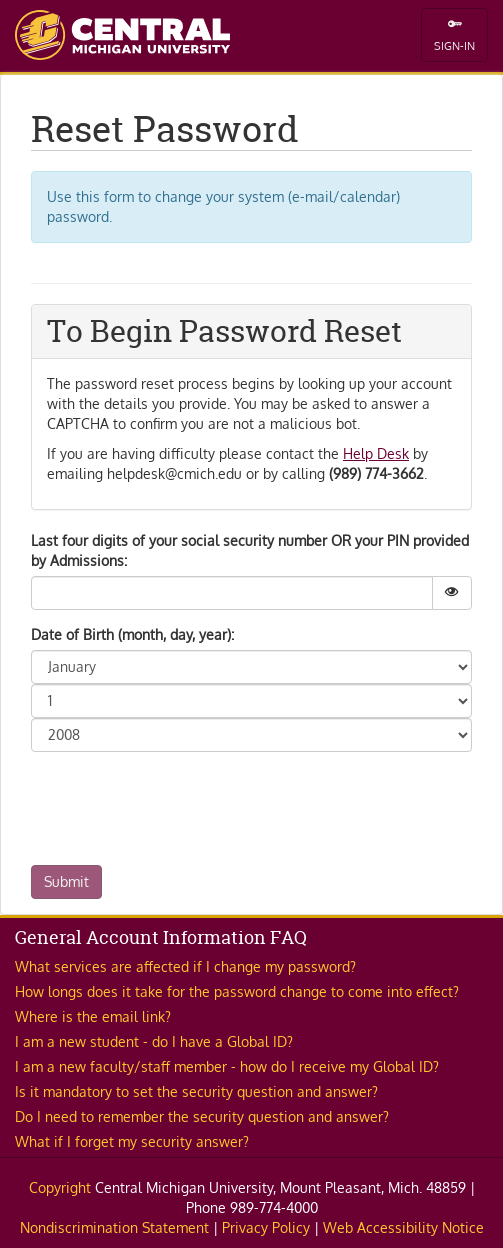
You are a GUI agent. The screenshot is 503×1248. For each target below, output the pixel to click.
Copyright (60, 1187)
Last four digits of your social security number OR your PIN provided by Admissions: (250, 550)
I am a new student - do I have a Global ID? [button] (154, 1041)
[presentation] (183, 806)
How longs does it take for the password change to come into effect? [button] (237, 991)
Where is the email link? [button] (93, 1016)
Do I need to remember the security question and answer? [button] (202, 1116)
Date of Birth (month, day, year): (132, 634)
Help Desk (376, 453)
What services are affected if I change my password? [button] (185, 966)
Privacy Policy (266, 1227)
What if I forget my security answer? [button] (132, 1141)
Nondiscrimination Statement (114, 1227)
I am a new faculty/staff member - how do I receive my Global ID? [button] (227, 1066)
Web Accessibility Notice (403, 1227)
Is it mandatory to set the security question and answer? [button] (196, 1091)
